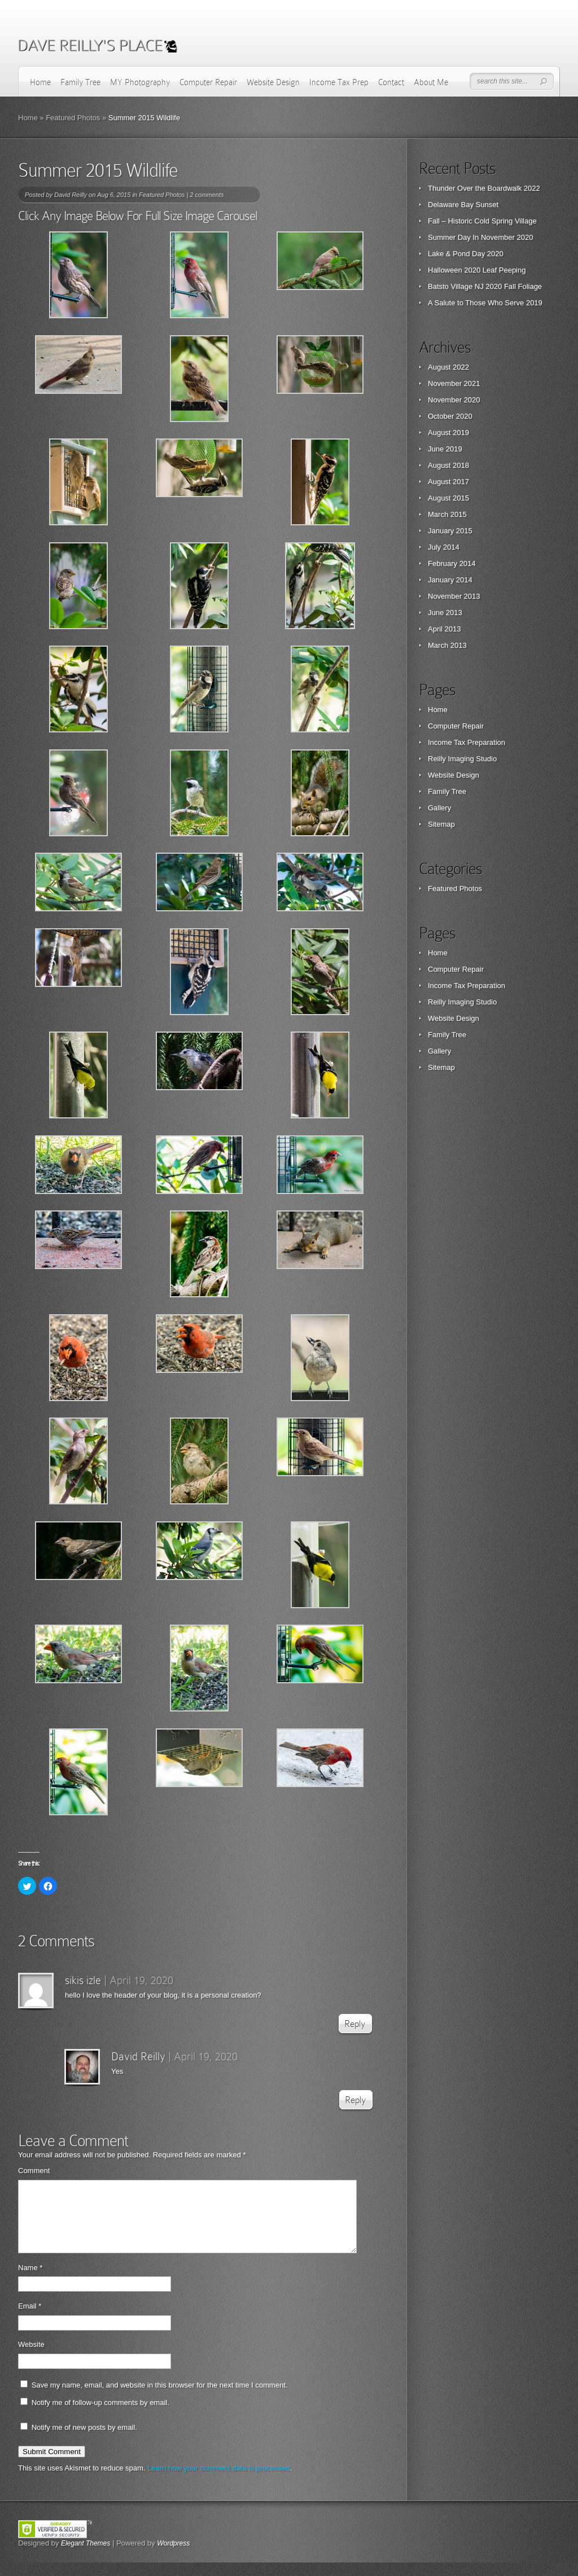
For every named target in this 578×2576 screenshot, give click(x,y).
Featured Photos (73, 117)
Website (31, 2358)
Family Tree (80, 82)
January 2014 (450, 580)
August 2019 (448, 432)
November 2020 (454, 400)
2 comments (207, 194)
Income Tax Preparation (466, 742)
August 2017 (448, 481)
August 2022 (448, 367)
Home (40, 82)
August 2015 (448, 498)
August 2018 (448, 465)
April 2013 (444, 629)
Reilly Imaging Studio (462, 758)
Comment (34, 2170)
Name (30, 2281)
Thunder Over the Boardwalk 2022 (484, 188)
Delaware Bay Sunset (463, 204)
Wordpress (173, 2557)
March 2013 (447, 645)
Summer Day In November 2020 (480, 237)
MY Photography (140, 82)
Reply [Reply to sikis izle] (354, 2023)
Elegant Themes (85, 2557)
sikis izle (83, 1980)
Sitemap (441, 824)
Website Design (273, 82)
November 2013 (454, 596)
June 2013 (445, 612)
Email (29, 2319)
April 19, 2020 (141, 1980)
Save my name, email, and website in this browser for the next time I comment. (160, 2398)
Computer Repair (208, 82)
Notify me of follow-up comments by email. (100, 2416)
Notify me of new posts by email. (84, 2441)
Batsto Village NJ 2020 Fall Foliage (485, 286)
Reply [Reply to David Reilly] (355, 2100)
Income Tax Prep (339, 82)
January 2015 (450, 530)
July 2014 (443, 547)
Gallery (439, 808)
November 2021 (454, 383)
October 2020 (450, 416)
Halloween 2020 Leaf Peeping (477, 270)
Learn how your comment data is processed (218, 2481)
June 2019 (445, 449)
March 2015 (447, 514)
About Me (431, 82)
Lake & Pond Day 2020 (465, 253)
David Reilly (70, 194)
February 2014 (452, 563)
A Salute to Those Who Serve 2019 (485, 303)
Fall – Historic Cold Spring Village (482, 221)
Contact (391, 82)
